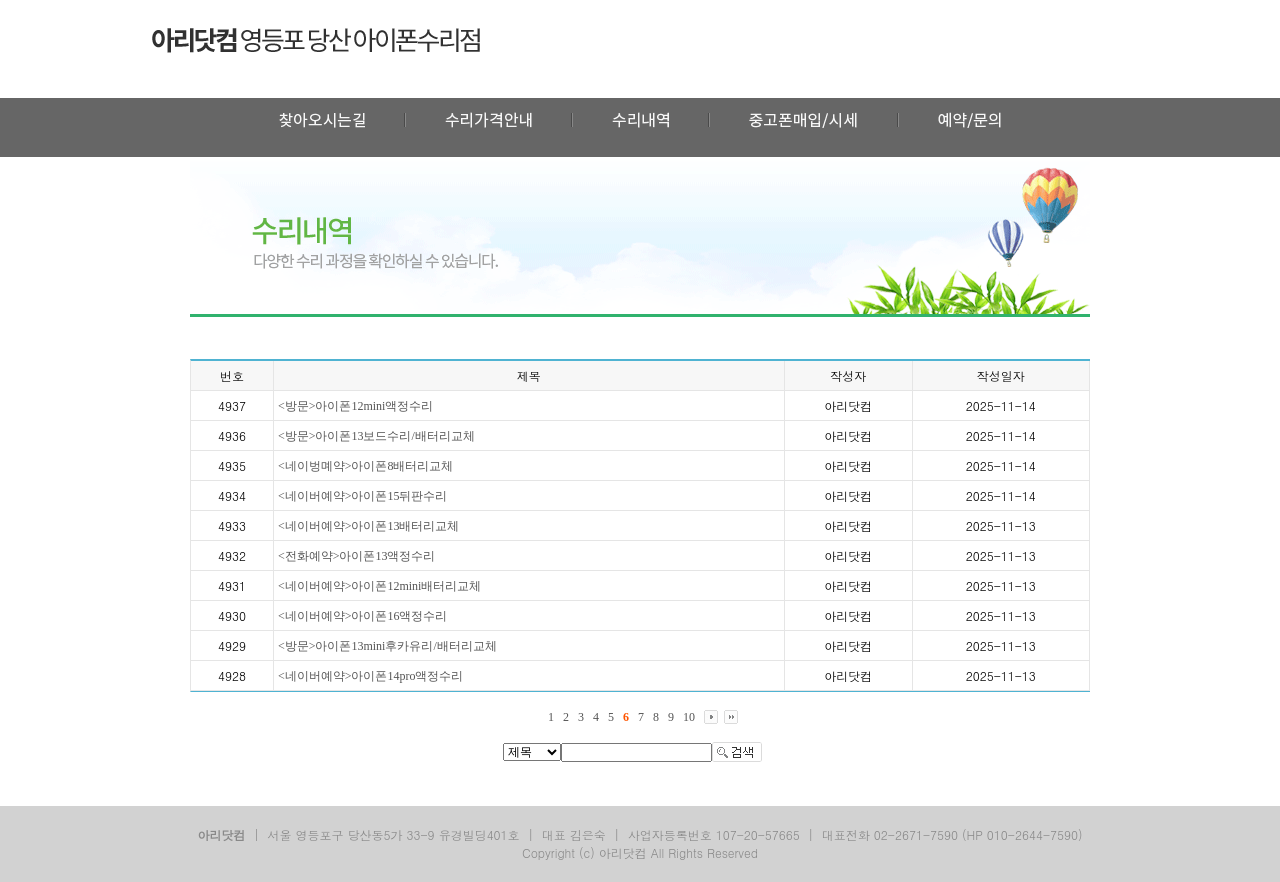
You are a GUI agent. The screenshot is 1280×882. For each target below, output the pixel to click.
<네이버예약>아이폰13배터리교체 (369, 526)
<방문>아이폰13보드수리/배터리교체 (376, 436)
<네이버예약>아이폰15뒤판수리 (363, 496)
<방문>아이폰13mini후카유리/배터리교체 (387, 646)
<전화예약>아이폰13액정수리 (357, 556)
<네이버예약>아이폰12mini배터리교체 (380, 586)
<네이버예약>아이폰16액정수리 (363, 616)
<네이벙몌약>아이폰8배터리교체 (366, 466)
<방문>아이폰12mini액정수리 (356, 406)
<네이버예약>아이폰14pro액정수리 (371, 676)
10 (689, 717)
